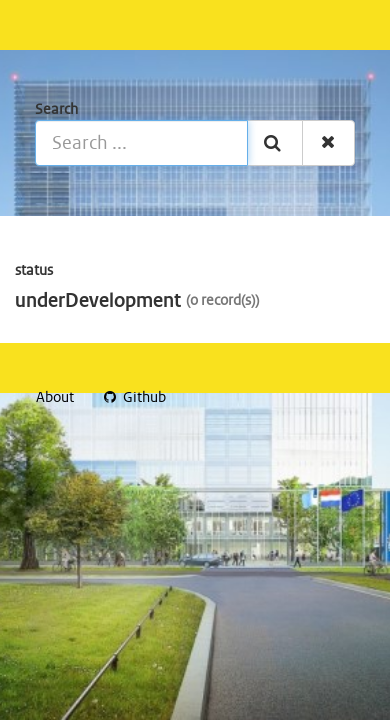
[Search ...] (141, 143)
